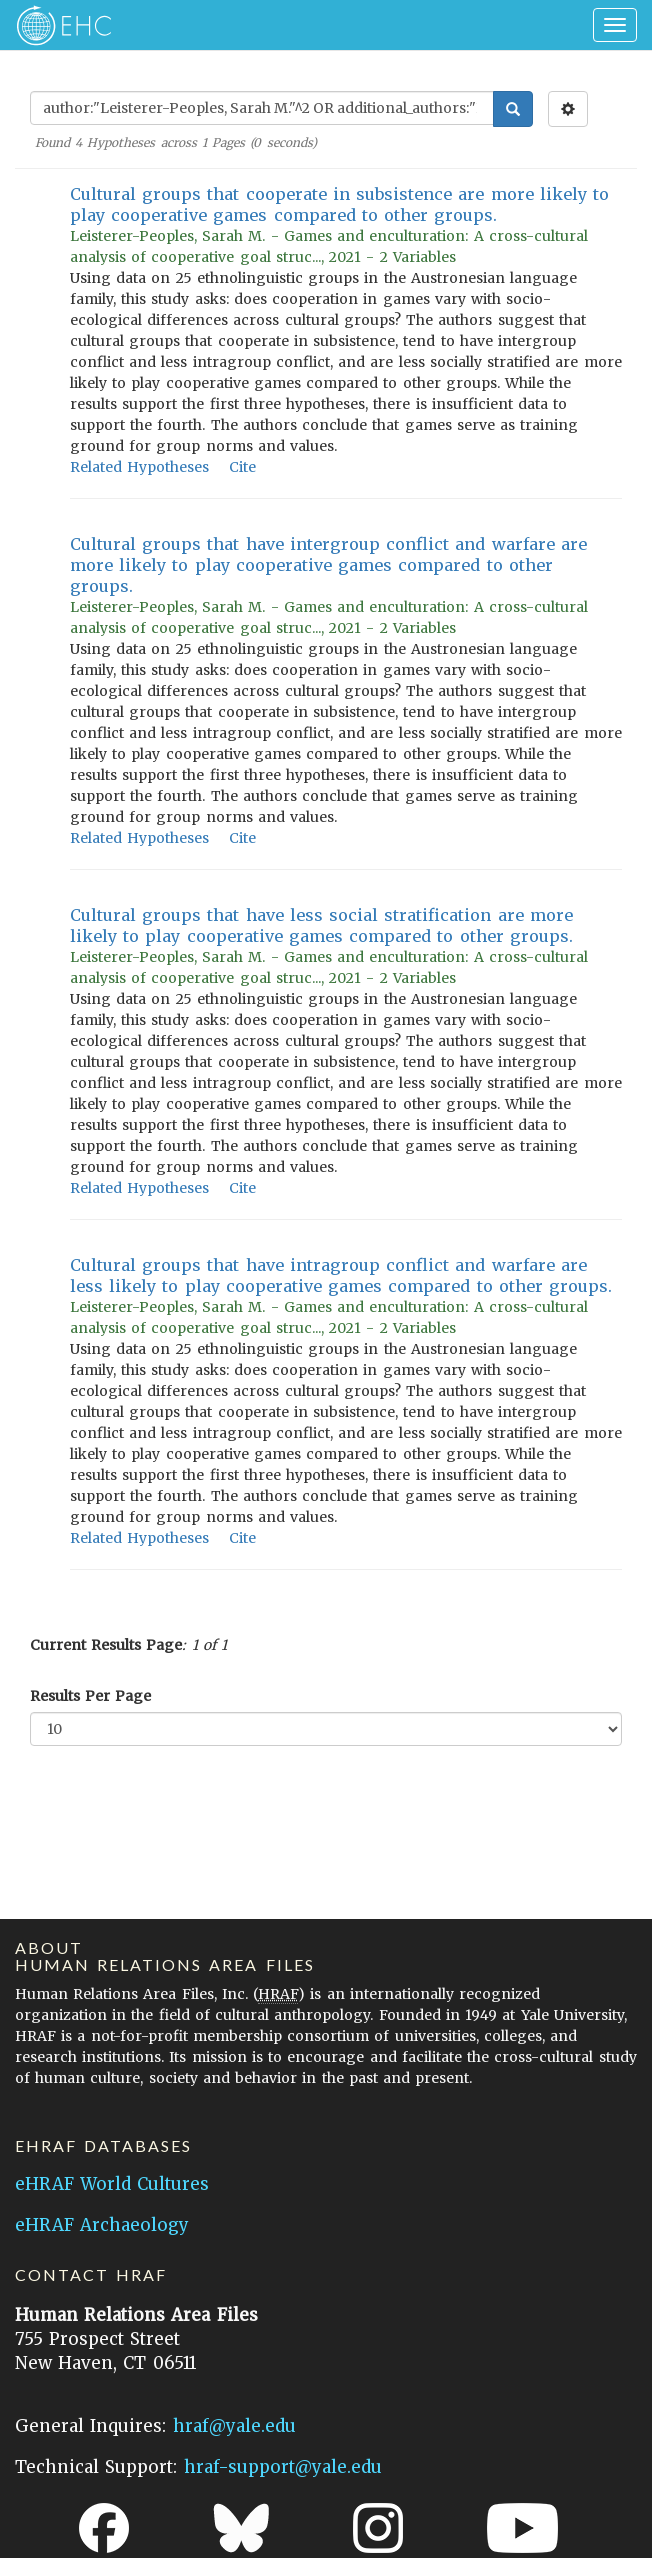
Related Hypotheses (139, 467)
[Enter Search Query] (262, 108)
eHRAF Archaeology (102, 2225)
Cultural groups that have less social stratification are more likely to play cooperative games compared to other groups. (321, 925)
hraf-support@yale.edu (283, 2467)
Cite (242, 467)
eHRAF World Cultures (112, 2184)
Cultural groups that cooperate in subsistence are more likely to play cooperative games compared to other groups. (339, 204)
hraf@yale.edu (234, 2426)
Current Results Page (106, 1645)
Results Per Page (90, 1696)
